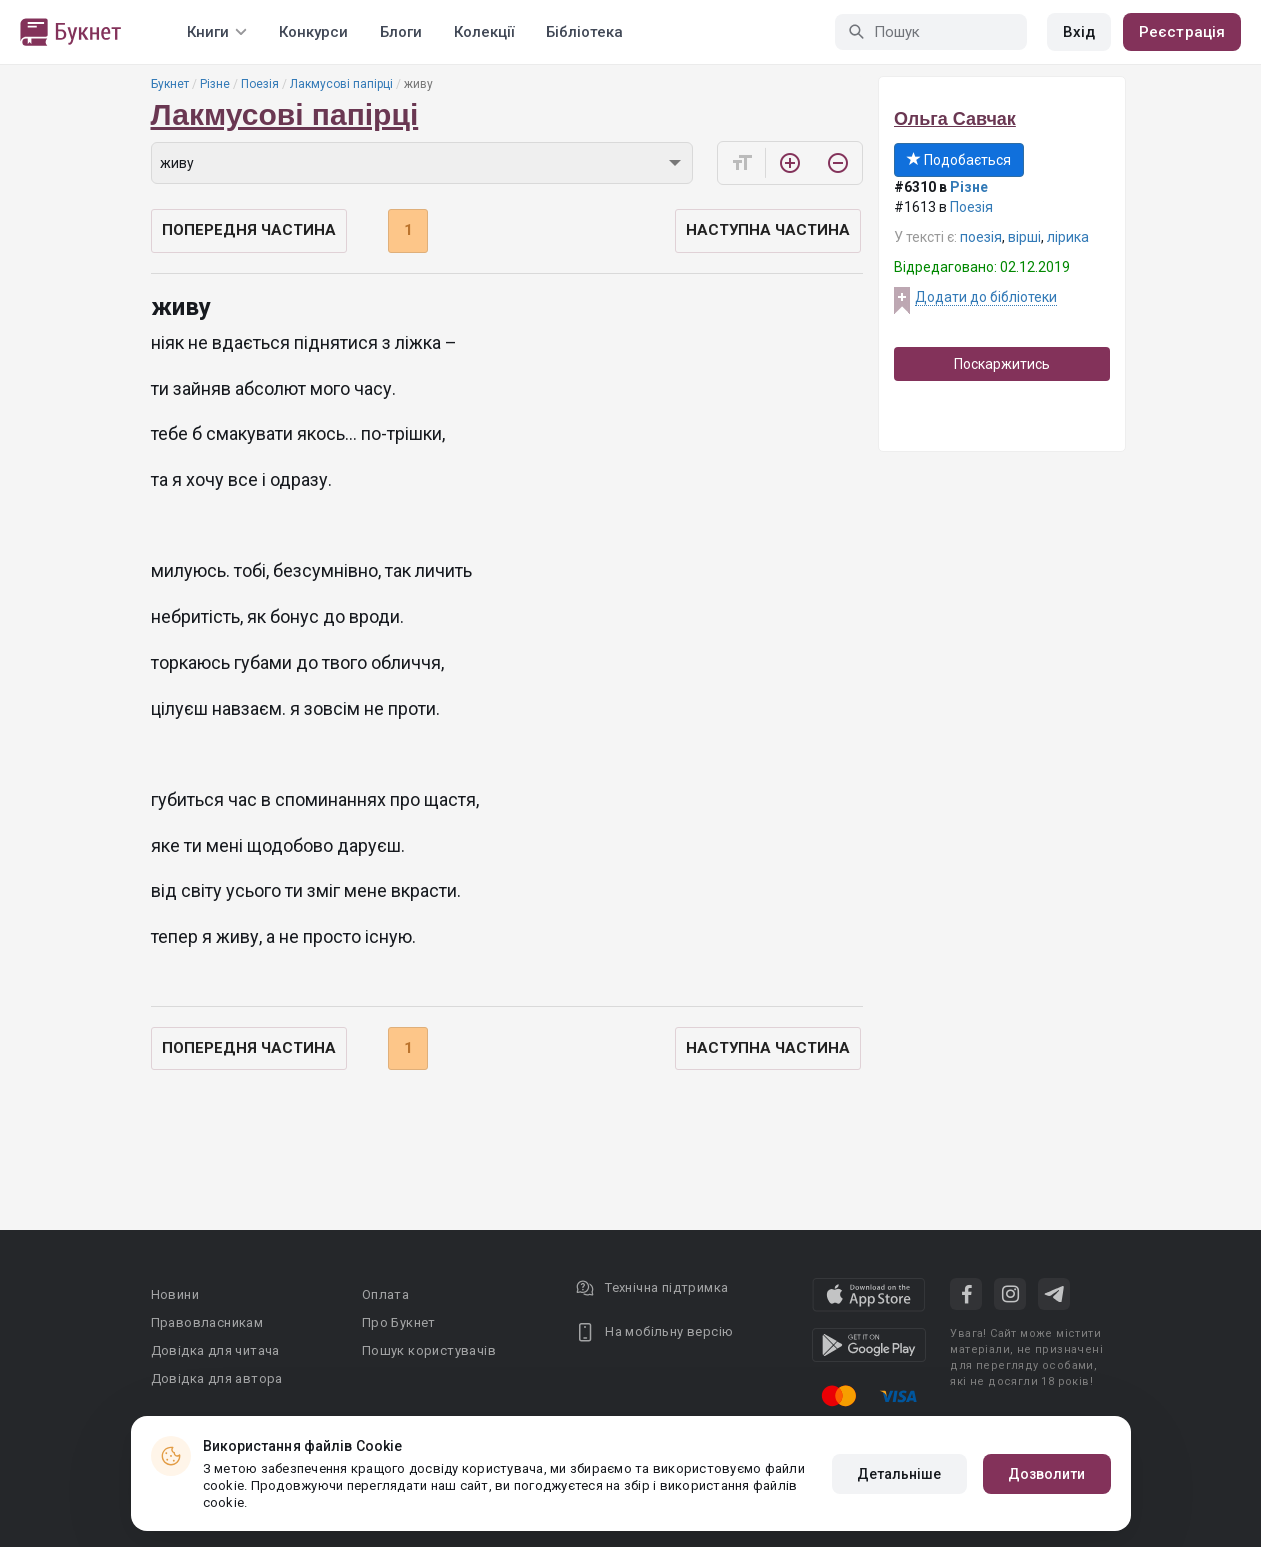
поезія (981, 237)
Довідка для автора (217, 1378)
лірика (1068, 237)
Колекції (484, 32)
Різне (215, 84)
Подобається (959, 160)
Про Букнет (399, 1322)
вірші (1024, 237)
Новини (175, 1294)
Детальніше (899, 1474)
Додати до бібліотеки (986, 297)
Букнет (170, 84)
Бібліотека (584, 32)
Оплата (385, 1294)
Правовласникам (207, 1322)
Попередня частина (249, 230)
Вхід (1079, 32)
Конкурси (313, 32)
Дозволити (1047, 1474)
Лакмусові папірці (341, 84)
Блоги (401, 32)
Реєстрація (1182, 32)
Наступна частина (768, 230)
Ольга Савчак (955, 119)
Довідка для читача (215, 1350)
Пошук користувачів (429, 1350)
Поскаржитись (1002, 364)
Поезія (260, 84)
